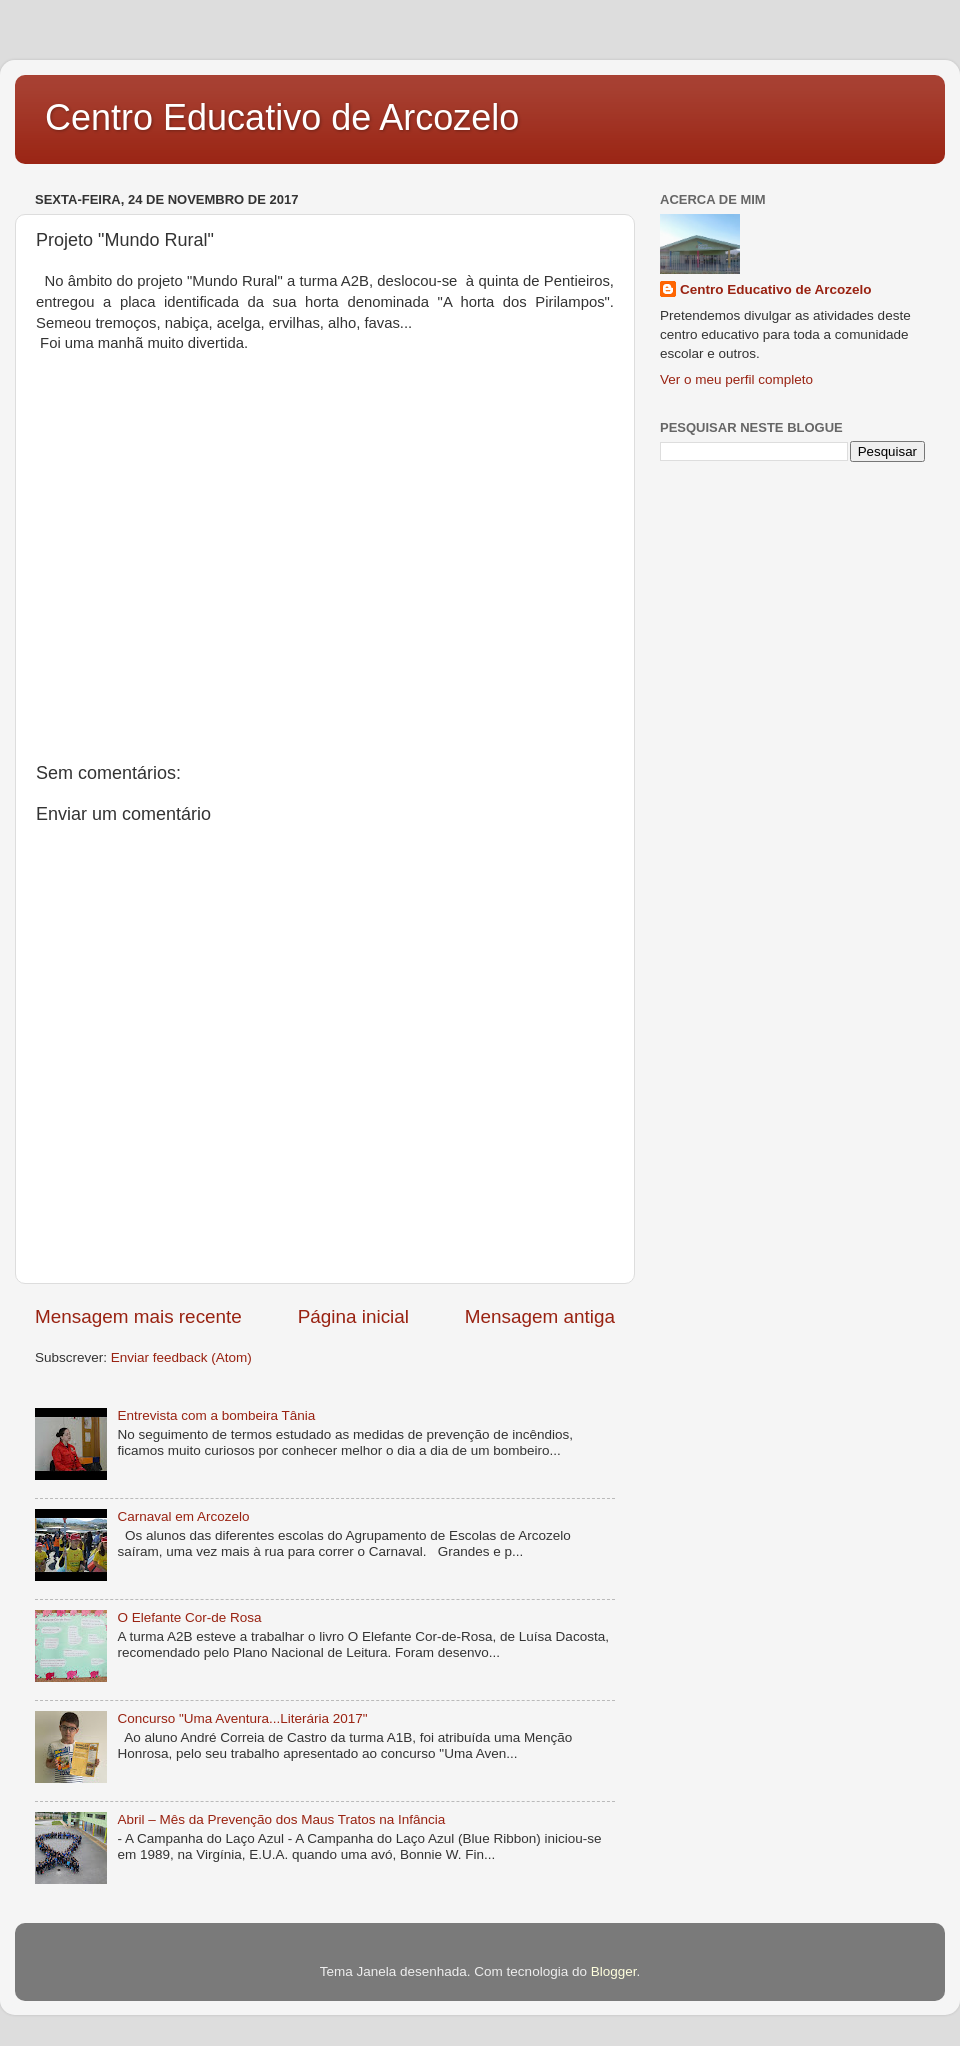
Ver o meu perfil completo (736, 379)
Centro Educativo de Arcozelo (282, 117)
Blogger (614, 1971)
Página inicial (353, 1316)
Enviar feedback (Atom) (181, 1357)
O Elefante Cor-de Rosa (189, 1617)
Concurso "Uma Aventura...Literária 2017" (242, 1718)
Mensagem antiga (540, 1316)
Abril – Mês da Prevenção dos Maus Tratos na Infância (281, 1819)
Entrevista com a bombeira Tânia (216, 1415)
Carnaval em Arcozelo (183, 1516)
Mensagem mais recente (138, 1316)
